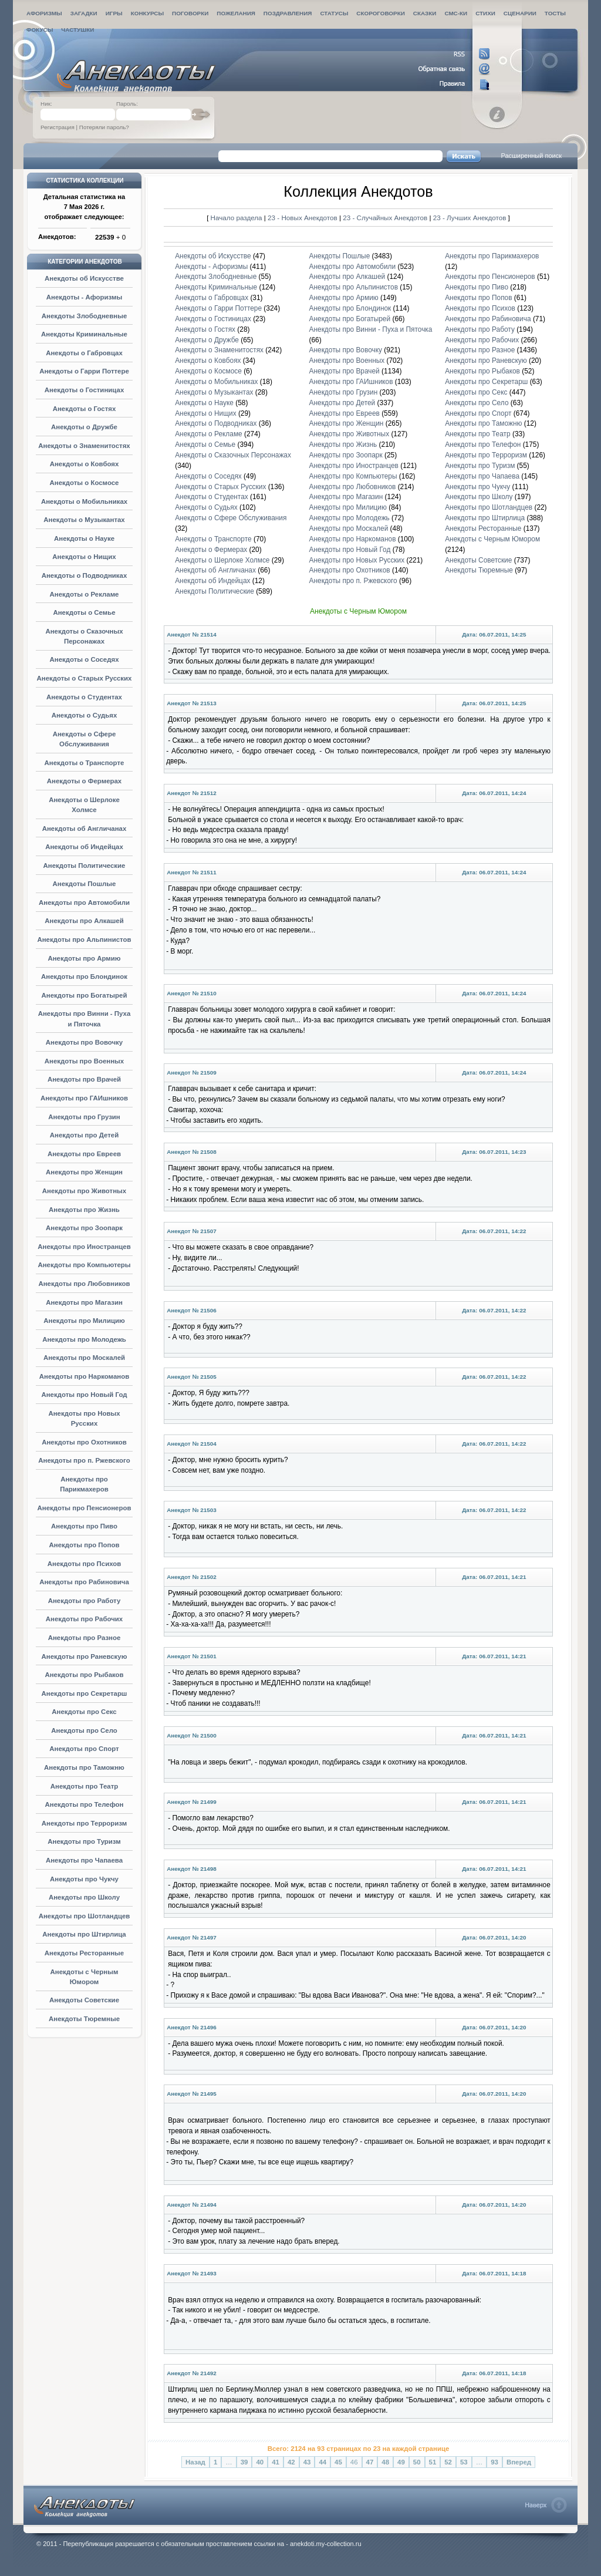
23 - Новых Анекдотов (303, 217)
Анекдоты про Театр (84, 1786)
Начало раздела (236, 217)
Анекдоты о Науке (84, 538)
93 (494, 2462)
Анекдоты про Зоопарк (84, 1227)
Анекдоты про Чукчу (84, 1879)
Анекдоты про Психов (84, 1563)
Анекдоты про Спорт (84, 1748)
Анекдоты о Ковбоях (84, 463)
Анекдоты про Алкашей (84, 920)
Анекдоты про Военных (84, 1061)
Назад (195, 2462)
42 (291, 2462)
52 (448, 2462)
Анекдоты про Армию (84, 958)
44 (322, 2462)
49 (401, 2462)
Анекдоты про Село (84, 1730)
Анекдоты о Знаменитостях (84, 445)
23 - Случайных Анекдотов (386, 217)
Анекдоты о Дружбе (84, 426)
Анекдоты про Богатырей (84, 995)
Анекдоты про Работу (84, 1600)
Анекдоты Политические (84, 865)
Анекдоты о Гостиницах (84, 389)
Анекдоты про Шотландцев (84, 1916)
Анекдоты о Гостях (84, 408)
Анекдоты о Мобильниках (84, 501)
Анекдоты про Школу (84, 1897)
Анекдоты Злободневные (84, 315)
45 (338, 2462)
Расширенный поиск (531, 155)
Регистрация (57, 127)
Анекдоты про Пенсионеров (84, 1507)
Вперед (519, 2462)
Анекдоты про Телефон (84, 1804)
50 (417, 2462)
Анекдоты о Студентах (84, 697)
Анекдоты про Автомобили (84, 902)
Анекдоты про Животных (84, 1190)
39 (244, 2462)
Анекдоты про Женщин (84, 1172)
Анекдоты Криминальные (84, 334)
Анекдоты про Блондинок (84, 976)
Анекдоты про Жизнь (84, 1209)
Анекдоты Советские (84, 1999)
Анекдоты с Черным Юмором (492, 539)
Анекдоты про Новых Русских (357, 560)
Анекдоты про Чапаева (84, 1860)
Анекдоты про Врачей (84, 1079)
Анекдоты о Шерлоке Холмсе (222, 560)
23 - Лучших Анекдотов (470, 217)
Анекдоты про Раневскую (84, 1656)
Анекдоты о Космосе (84, 482)
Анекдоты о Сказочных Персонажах (233, 455)
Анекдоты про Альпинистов (84, 939)
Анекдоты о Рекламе (84, 594)
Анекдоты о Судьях (84, 715)
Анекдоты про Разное (84, 1637)
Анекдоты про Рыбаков (84, 1674)
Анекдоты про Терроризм (84, 1823)
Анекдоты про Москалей (84, 1357)
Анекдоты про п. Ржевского (84, 1460)
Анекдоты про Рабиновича (84, 1581)
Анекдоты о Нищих (84, 556)
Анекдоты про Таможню (84, 1767)
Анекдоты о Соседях (84, 659)
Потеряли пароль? (104, 127)
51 (433, 2462)
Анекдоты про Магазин (84, 1302)
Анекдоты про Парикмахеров (492, 256)
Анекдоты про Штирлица (84, 1934)
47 (370, 2462)
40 (260, 2462)
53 (464, 2462)
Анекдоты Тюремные (84, 2018)
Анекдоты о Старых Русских (84, 678)
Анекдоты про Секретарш (84, 1693)
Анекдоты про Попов (84, 1544)
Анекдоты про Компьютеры (84, 1264)
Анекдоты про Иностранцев (84, 1246)
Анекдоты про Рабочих (84, 1618)
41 (275, 2462)
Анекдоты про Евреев (84, 1153)
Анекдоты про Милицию (84, 1320)
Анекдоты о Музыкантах (83, 519)
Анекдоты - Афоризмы (84, 297)
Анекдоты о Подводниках (84, 575)
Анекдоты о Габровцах (84, 352)
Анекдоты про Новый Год (84, 1394)
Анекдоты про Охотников (84, 1442)
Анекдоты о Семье (84, 612)
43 (307, 2462)
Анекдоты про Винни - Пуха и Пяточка (371, 329)
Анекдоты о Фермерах (84, 780)
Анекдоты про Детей (84, 1135)
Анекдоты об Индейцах (84, 846)
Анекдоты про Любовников (84, 1283)
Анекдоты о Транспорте (84, 762)
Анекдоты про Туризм (84, 1841)
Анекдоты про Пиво (84, 1526)
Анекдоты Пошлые (84, 883)
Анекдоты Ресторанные (84, 1953)
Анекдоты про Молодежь (84, 1339)
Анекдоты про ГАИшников (84, 1098)
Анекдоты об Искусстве (84, 278)
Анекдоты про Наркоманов (84, 1376)
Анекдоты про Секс (84, 1711)
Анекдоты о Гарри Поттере (84, 371)
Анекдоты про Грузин (84, 1116)
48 (385, 2462)
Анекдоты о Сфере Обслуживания (230, 518)
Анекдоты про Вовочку (84, 1042)
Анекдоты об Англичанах (84, 828)
